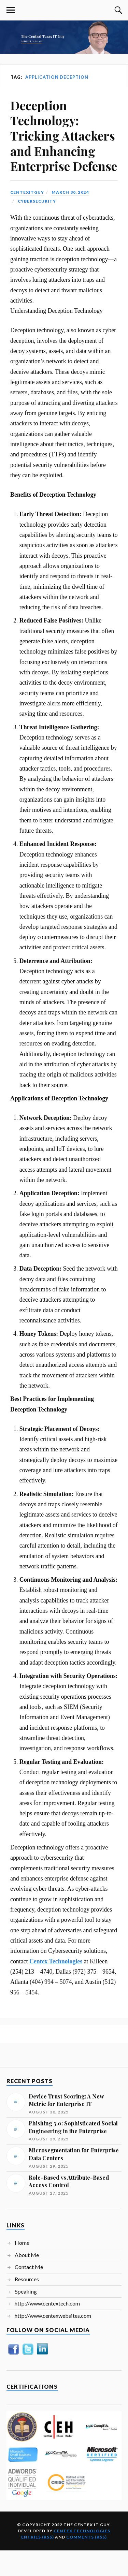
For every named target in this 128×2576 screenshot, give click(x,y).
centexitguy (27, 192)
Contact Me (29, 2267)
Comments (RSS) (86, 2537)
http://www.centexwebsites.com (53, 2315)
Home (22, 2242)
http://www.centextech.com (47, 2303)
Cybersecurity (37, 201)
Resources (27, 2279)
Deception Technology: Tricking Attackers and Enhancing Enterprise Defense (63, 135)
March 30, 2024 (70, 192)
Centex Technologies (82, 2530)
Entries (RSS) (37, 2537)
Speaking (26, 2291)
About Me (27, 2255)
